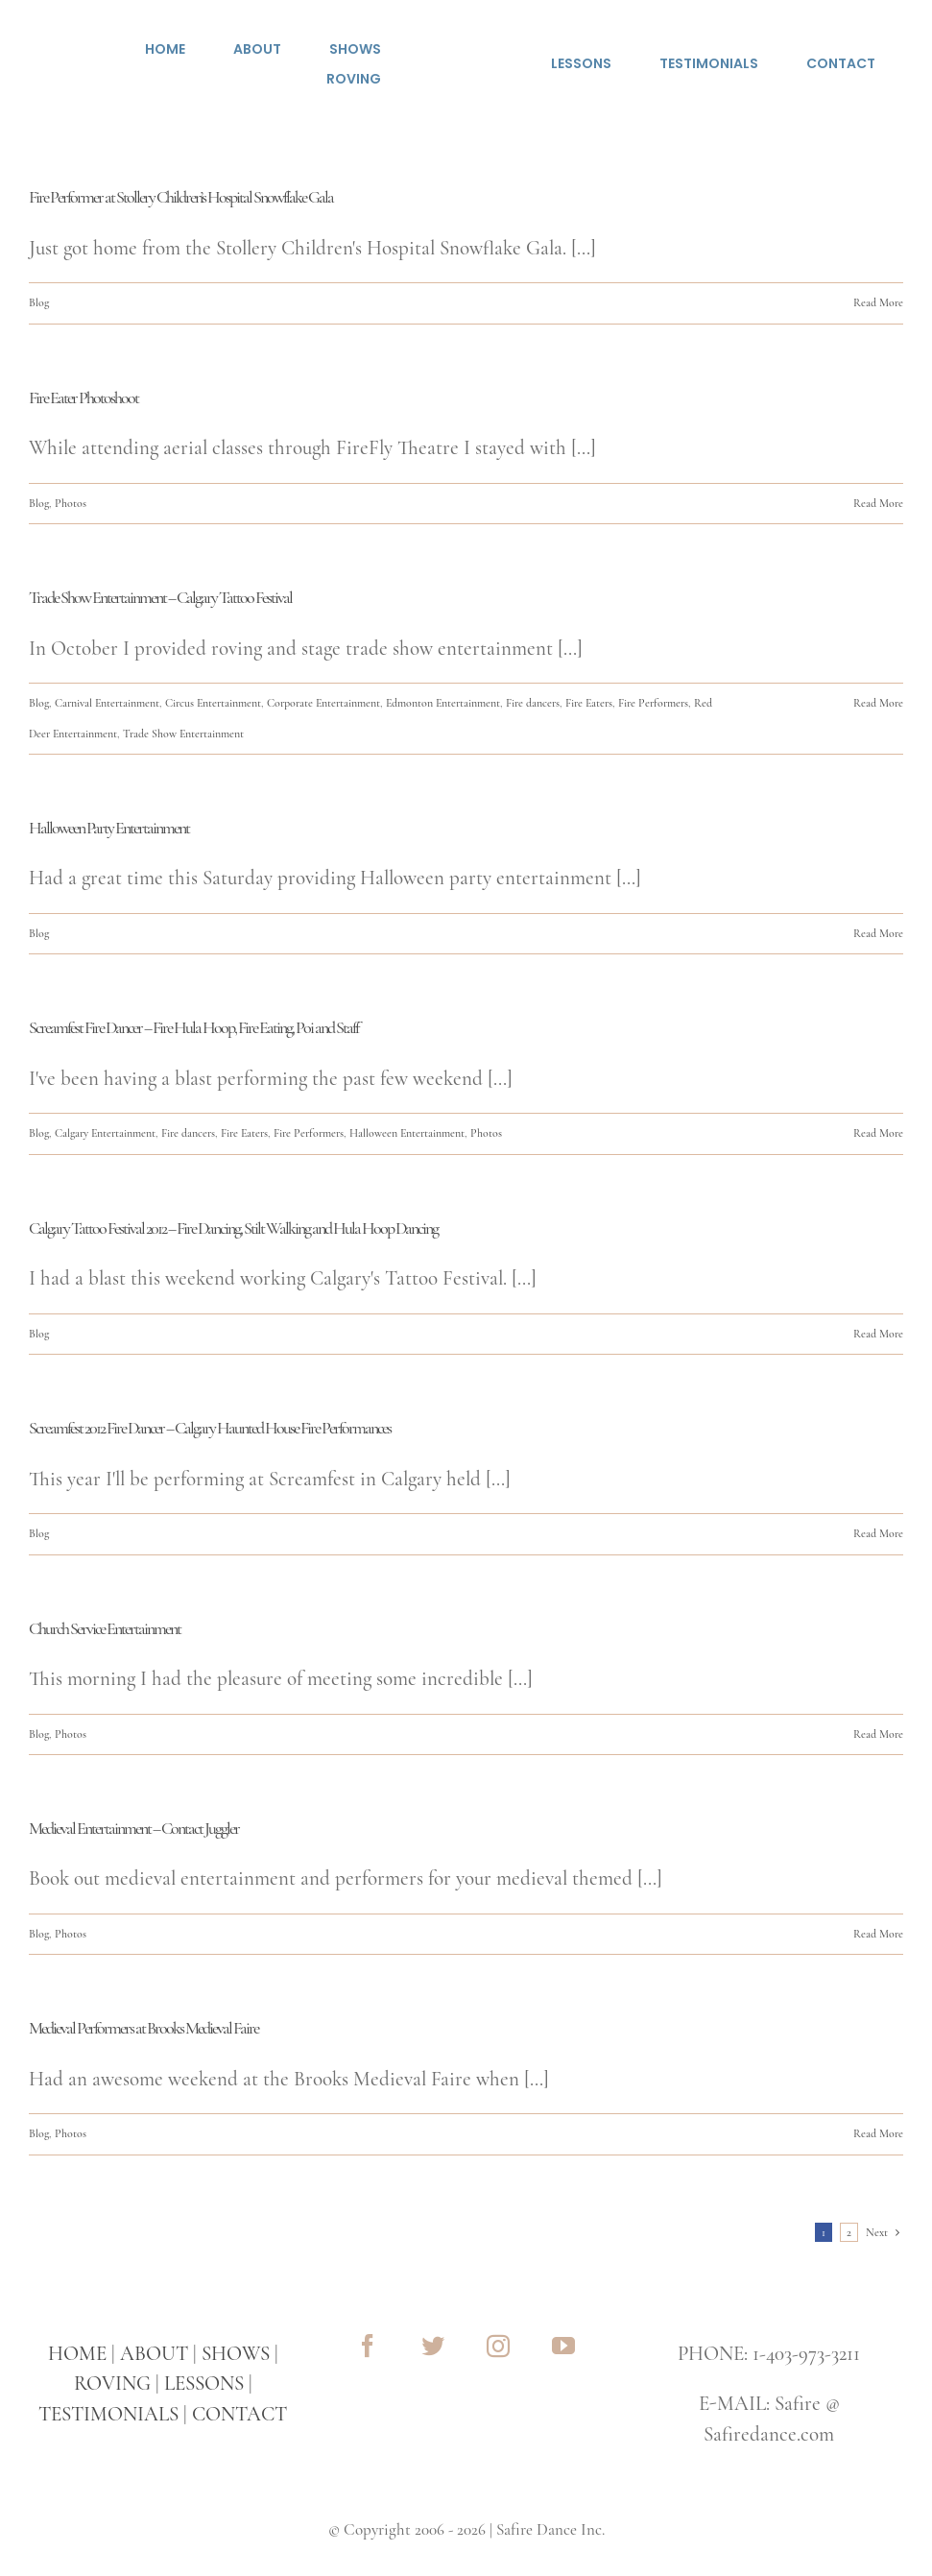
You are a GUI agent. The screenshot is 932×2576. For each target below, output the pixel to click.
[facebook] (367, 2345)
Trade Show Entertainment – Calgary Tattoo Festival (160, 597)
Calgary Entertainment (105, 1133)
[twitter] (433, 2345)
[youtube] (563, 2345)
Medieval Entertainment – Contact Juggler (134, 1828)
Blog (39, 302)
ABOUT (154, 2354)
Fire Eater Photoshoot (83, 397)
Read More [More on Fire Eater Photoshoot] (878, 503)
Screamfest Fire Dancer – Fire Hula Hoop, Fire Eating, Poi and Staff (193, 1027)
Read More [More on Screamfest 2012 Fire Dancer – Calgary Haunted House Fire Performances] (878, 1533)
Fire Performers (653, 703)
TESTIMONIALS (108, 2414)
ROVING (112, 2383)
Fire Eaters (588, 703)
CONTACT (239, 2414)
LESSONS (204, 2383)
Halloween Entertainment (407, 1133)
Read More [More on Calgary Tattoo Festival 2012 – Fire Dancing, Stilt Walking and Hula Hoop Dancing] (878, 1333)
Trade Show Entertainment (183, 733)
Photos (70, 503)
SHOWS (236, 2354)
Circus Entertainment (213, 703)
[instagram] (498, 2345)
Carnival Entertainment (107, 703)
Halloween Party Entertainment (109, 827)
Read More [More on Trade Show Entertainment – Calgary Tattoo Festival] (878, 703)
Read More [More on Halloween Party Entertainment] (878, 933)
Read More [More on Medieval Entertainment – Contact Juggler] (878, 1933)
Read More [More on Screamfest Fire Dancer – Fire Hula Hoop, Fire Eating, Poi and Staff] (878, 1133)
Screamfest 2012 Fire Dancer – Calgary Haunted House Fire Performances (210, 1427)
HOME (77, 2354)
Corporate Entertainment (323, 703)
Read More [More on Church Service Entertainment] (878, 1734)
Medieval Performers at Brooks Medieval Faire (143, 2027)
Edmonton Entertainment (443, 703)
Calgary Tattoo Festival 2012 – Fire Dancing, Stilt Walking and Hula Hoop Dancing (233, 1228)
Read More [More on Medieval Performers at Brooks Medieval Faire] (878, 2133)
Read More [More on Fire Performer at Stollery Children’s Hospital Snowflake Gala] (878, 302)
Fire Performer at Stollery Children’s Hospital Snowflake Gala (181, 196)
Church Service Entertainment (104, 1628)
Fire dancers (533, 703)
